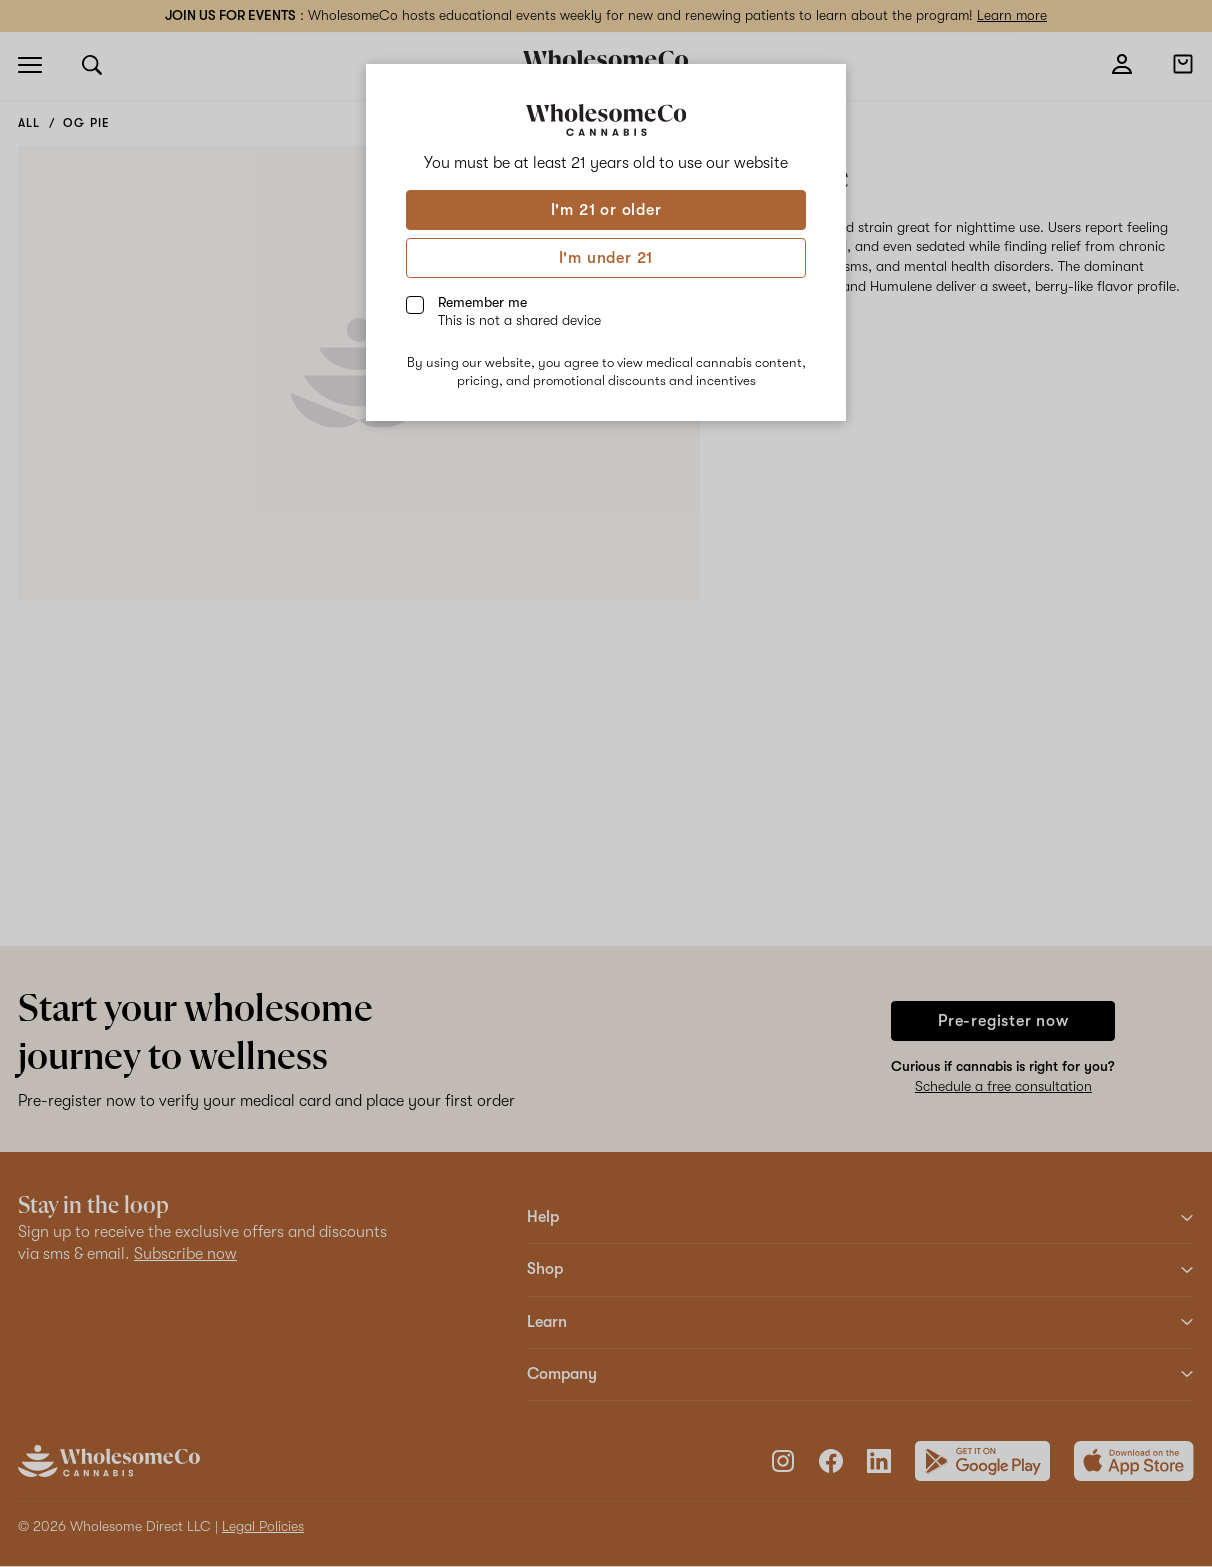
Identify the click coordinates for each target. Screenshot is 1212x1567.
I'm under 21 (606, 258)
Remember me (519, 311)
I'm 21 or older (606, 210)
